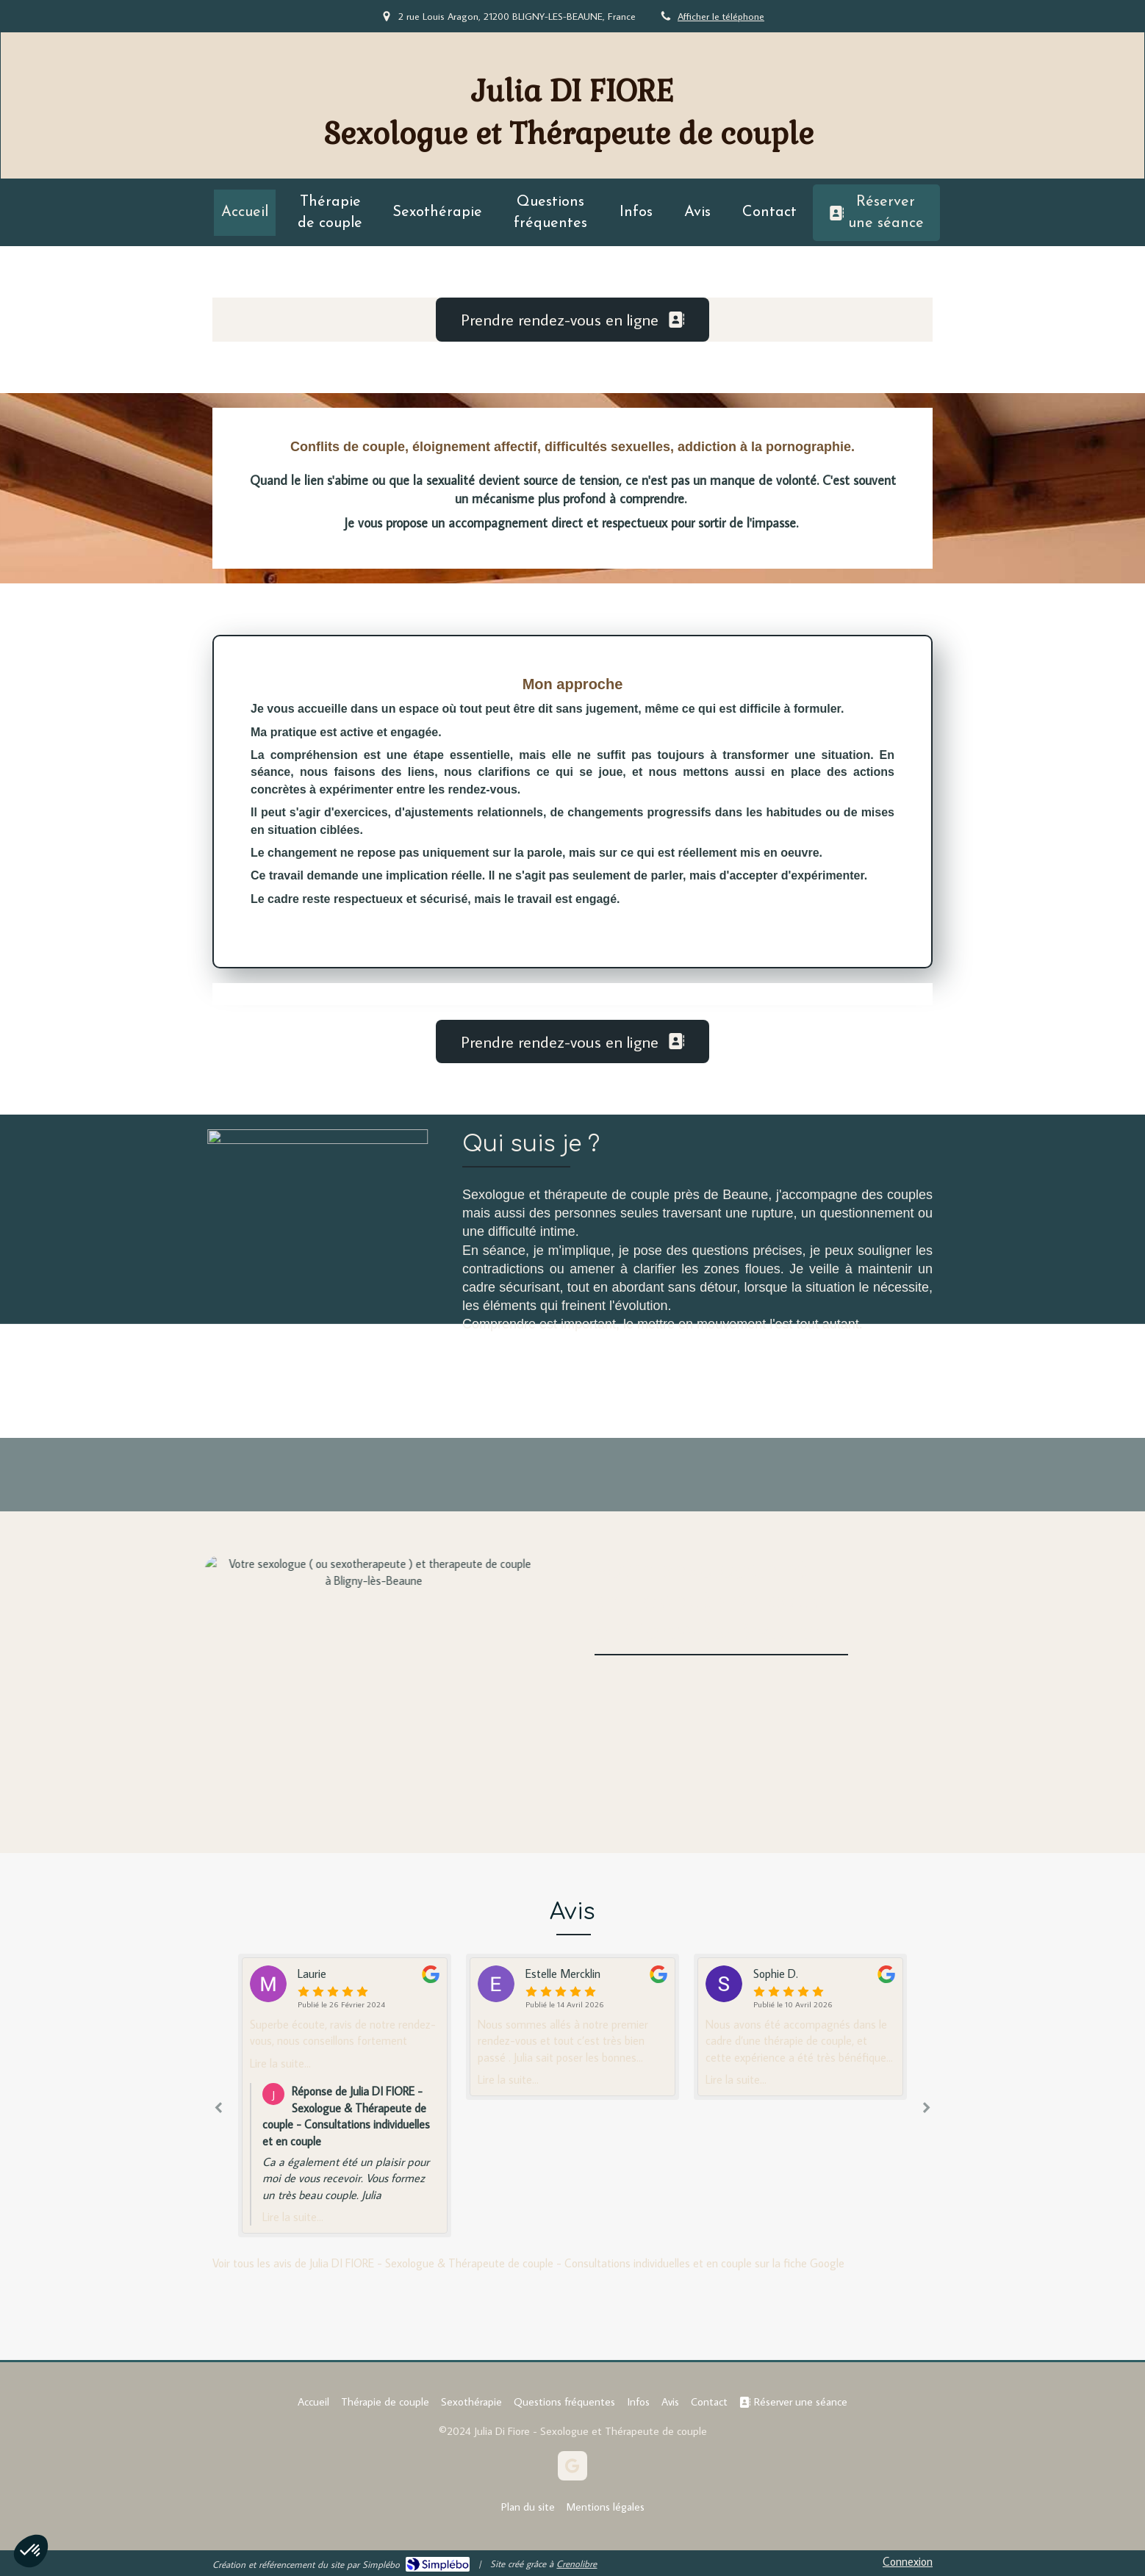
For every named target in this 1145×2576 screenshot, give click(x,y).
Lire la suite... (280, 2063)
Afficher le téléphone (721, 16)
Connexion (908, 2561)
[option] (572, 2027)
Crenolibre (576, 2563)
